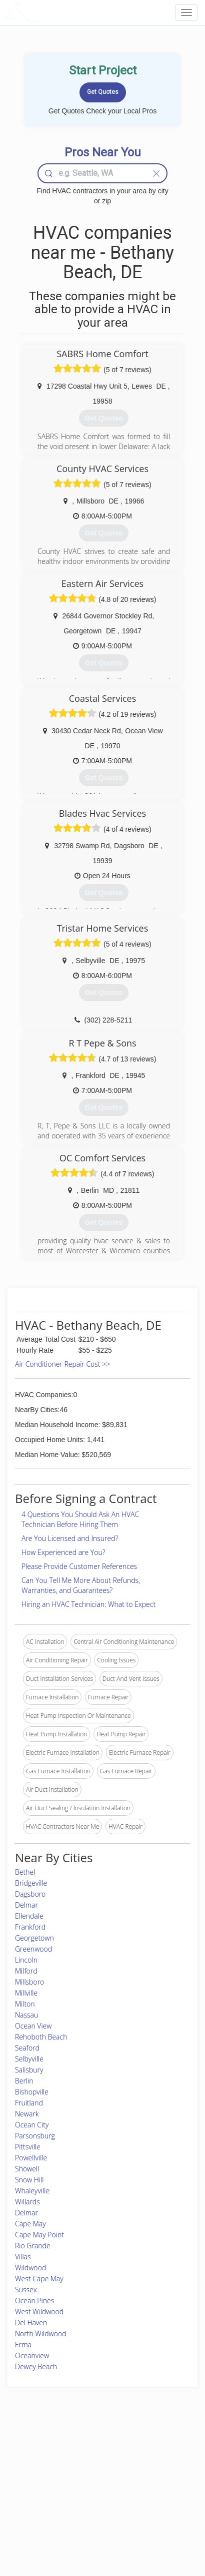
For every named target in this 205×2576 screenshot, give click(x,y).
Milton (25, 2004)
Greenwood (33, 1949)
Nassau (26, 2015)
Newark (27, 2113)
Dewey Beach (36, 2366)
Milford (26, 1971)
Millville (26, 1993)
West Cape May (39, 2278)
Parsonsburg (35, 2135)
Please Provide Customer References (79, 1566)
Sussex (26, 2289)
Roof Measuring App (88, 2472)
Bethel (25, 1872)
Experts (70, 2461)
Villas (23, 2256)
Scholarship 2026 (153, 2450)
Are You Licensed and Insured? (70, 1538)
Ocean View (33, 2026)
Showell (27, 2168)
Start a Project (33, 2484)
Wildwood (30, 2267)
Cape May (30, 2223)
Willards (27, 2201)
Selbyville (29, 2058)
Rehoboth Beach (41, 2037)
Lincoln (26, 1960)
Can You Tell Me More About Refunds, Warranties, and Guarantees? (81, 1585)
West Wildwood (39, 2311)
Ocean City (31, 2124)
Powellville (31, 2157)
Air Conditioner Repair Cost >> (62, 1364)
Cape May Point (39, 2234)
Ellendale (29, 1916)
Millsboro (29, 1982)
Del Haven (31, 2322)
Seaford (27, 2048)
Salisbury (29, 2069)
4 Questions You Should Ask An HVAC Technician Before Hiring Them (80, 1519)
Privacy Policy (149, 2461)
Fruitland (29, 2102)
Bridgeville (31, 1883)
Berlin (24, 2080)
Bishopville (31, 2091)
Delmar (26, 1905)
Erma (23, 2344)
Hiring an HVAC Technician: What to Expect (89, 1604)
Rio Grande (32, 2245)
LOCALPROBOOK (63, 12)
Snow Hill (29, 2179)
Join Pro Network (84, 2450)
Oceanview (32, 2355)
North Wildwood (40, 2333)
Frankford (30, 1927)
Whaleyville (32, 2190)
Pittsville (27, 2146)
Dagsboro (30, 1894)
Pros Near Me (33, 2472)
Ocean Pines (34, 2300)
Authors (141, 2472)
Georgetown (34, 1938)
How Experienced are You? (64, 1552)
